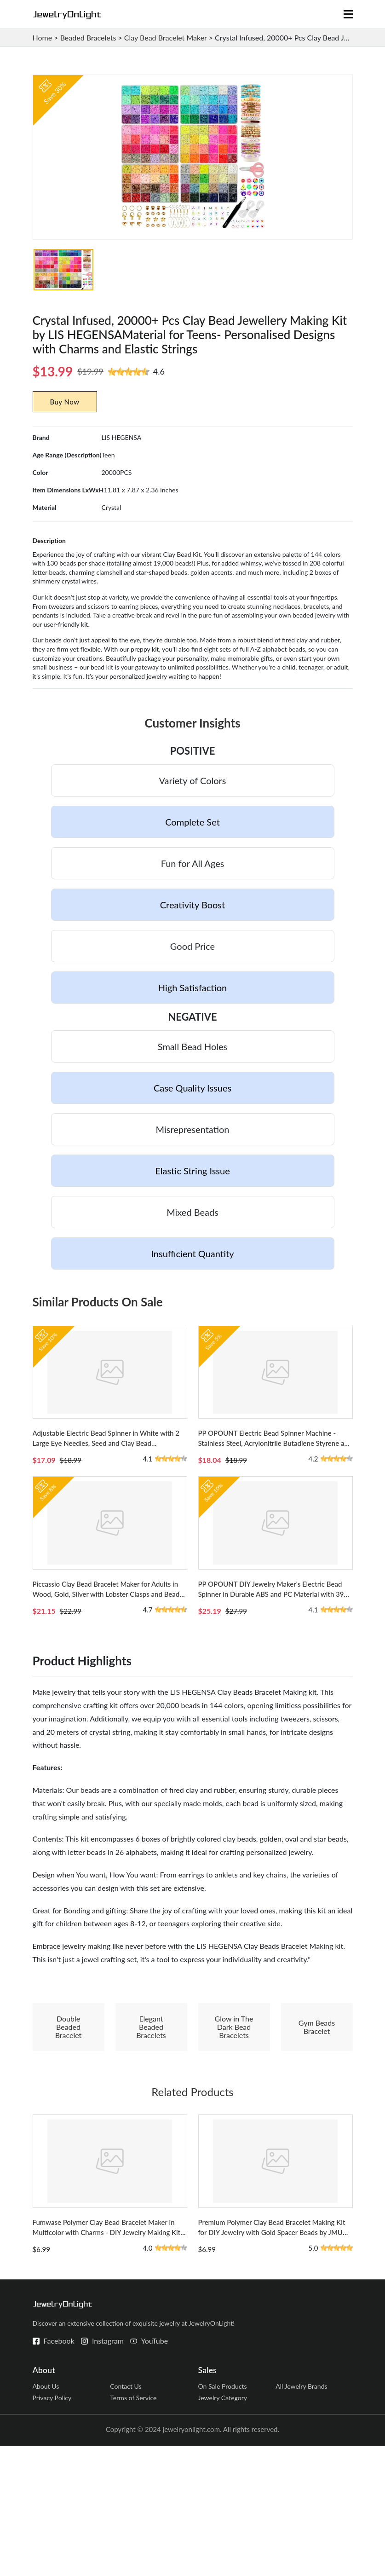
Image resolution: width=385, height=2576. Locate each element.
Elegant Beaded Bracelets (151, 2125)
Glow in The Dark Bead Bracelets (234, 2125)
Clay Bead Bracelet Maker (165, 37)
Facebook (59, 2466)
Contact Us (127, 2513)
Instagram (108, 2466)
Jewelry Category (224, 2527)
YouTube (154, 2466)
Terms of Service (135, 2527)
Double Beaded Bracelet (68, 2125)
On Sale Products (224, 2513)
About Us (47, 2513)
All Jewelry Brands (303, 2513)
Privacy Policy (53, 2527)
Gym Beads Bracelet (317, 2125)
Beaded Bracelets (88, 37)
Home (42, 37)
